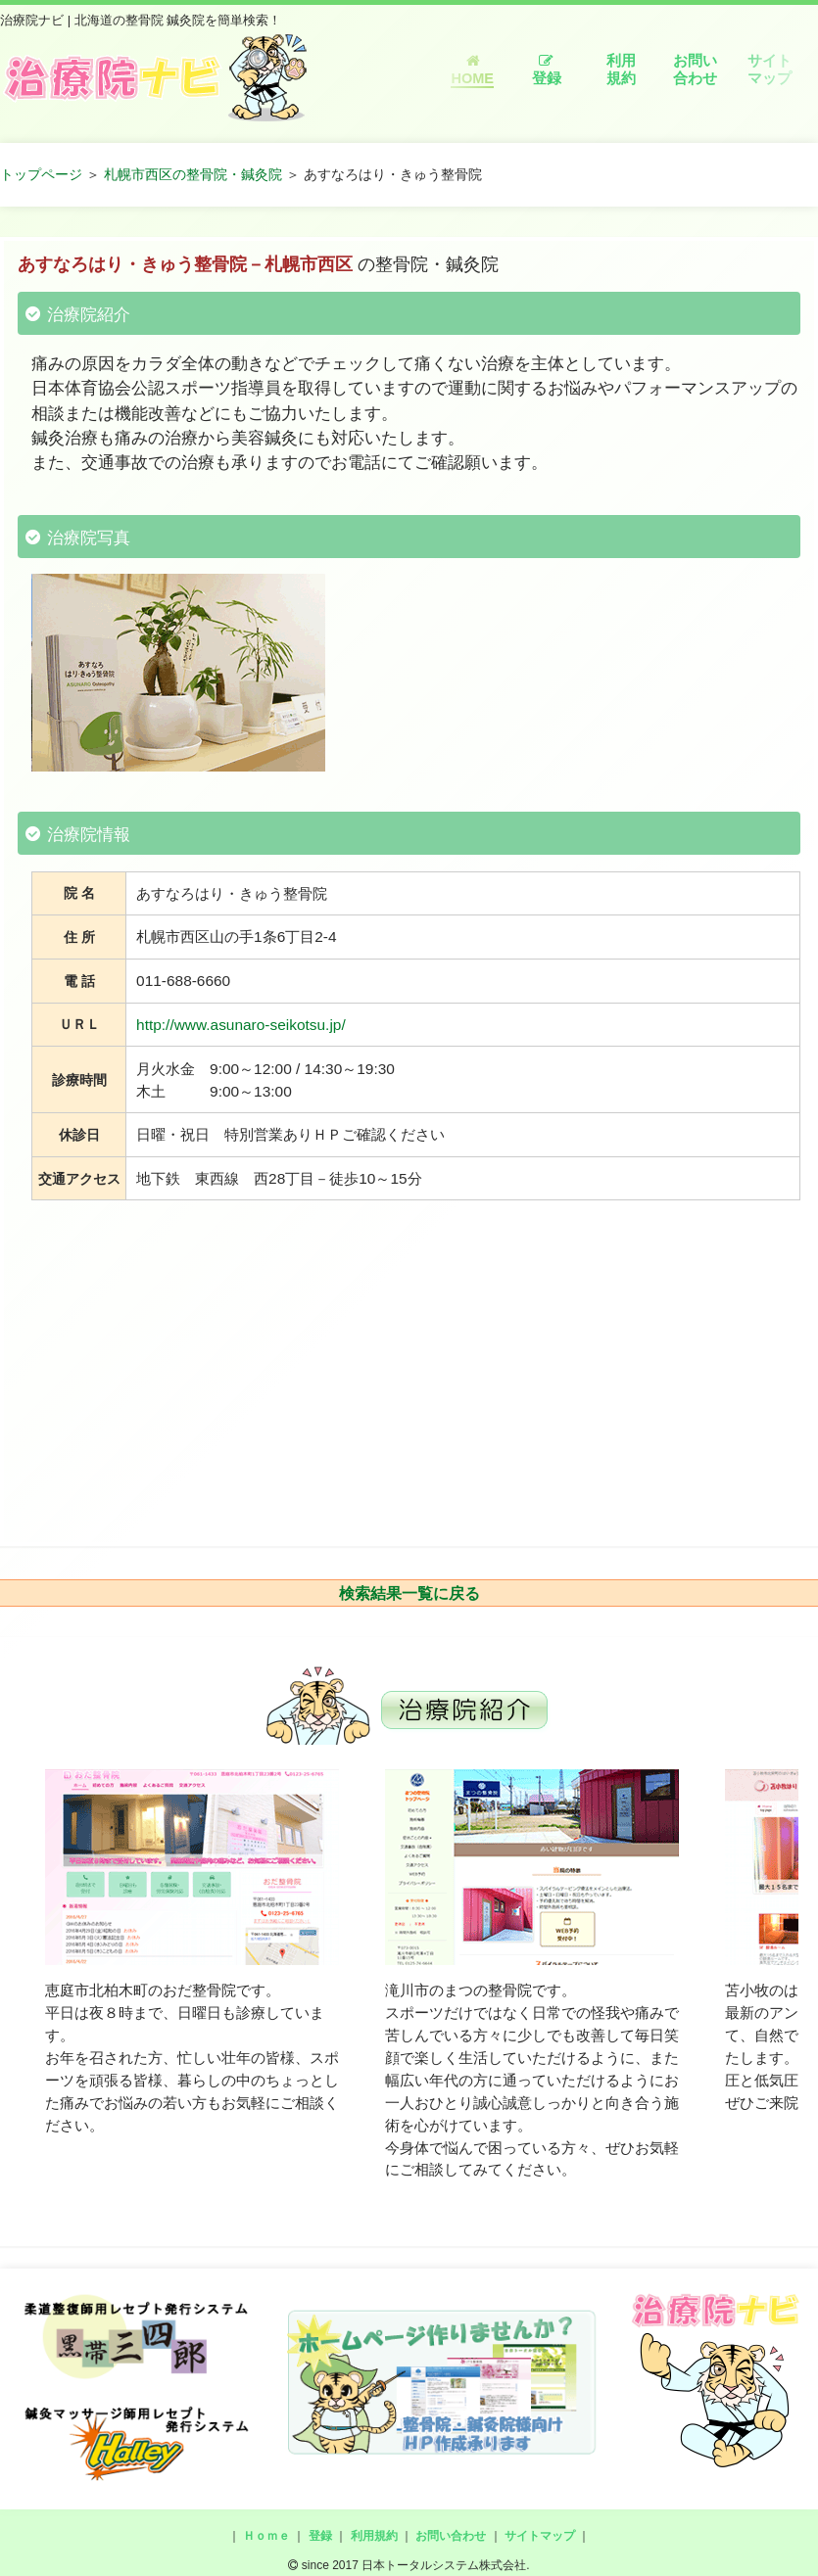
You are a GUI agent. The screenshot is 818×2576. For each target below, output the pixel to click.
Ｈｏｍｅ (266, 2536)
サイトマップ (769, 69)
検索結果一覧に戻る (409, 1593)
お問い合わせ (695, 69)
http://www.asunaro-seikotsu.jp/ (241, 1024)
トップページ (41, 174)
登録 (546, 70)
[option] (192, 1953)
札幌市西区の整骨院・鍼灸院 (193, 174)
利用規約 (621, 69)
